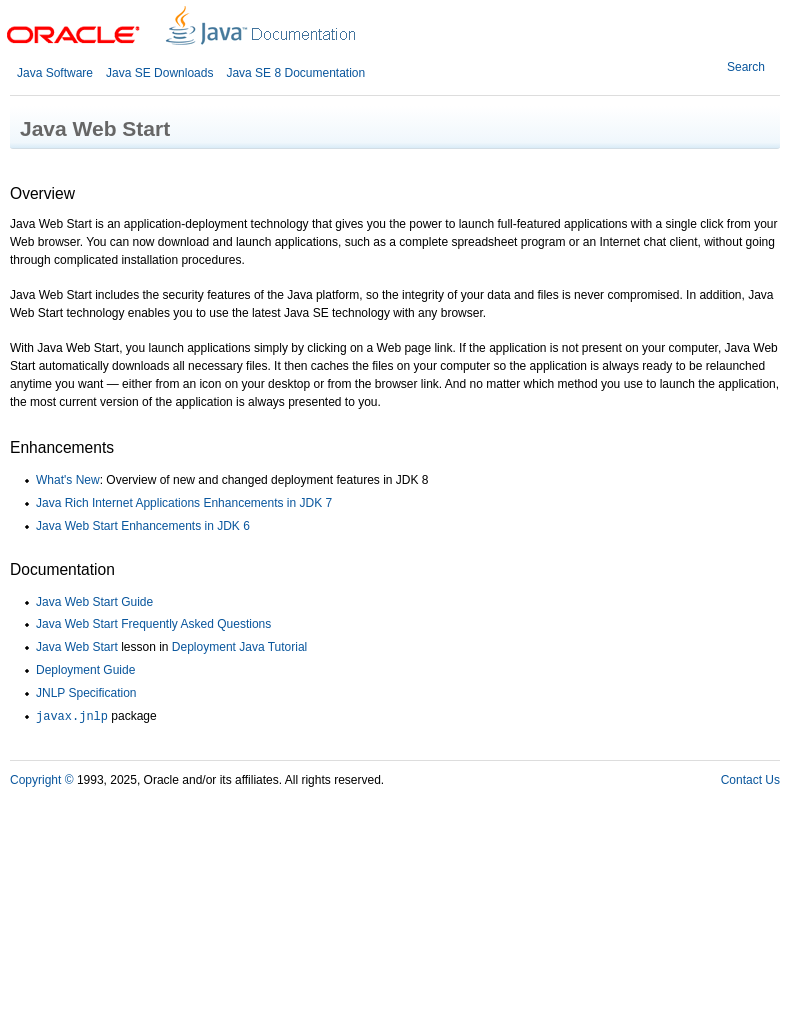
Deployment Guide (85, 670)
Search (746, 67)
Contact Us (750, 780)
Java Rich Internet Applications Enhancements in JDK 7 (184, 503)
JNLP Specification (86, 693)
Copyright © (42, 780)
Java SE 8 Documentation (295, 73)
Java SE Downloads (159, 73)
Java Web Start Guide (94, 602)
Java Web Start (77, 647)
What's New (68, 480)
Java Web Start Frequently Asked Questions (153, 624)
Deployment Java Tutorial (239, 647)
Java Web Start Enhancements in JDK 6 (143, 526)
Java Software (55, 73)
